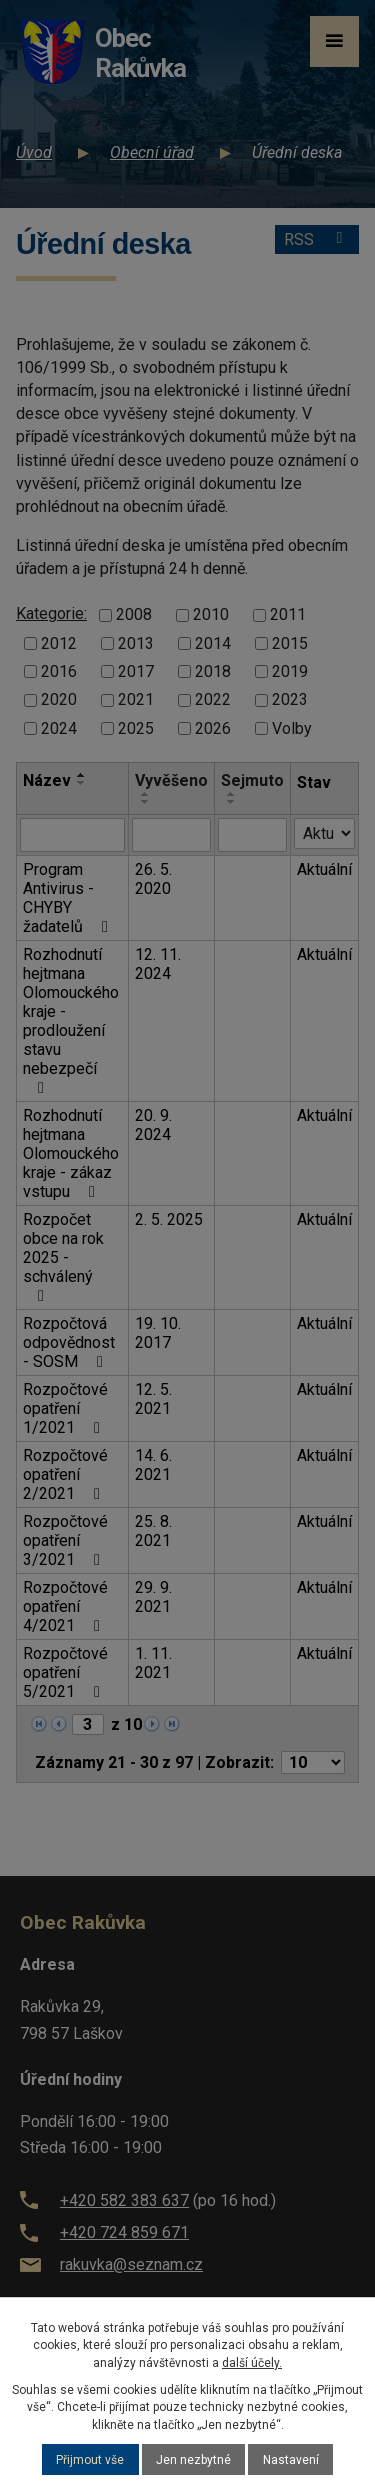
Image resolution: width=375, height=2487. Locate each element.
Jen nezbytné (193, 2460)
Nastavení (291, 2460)
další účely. (252, 2363)
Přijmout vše (90, 2460)
